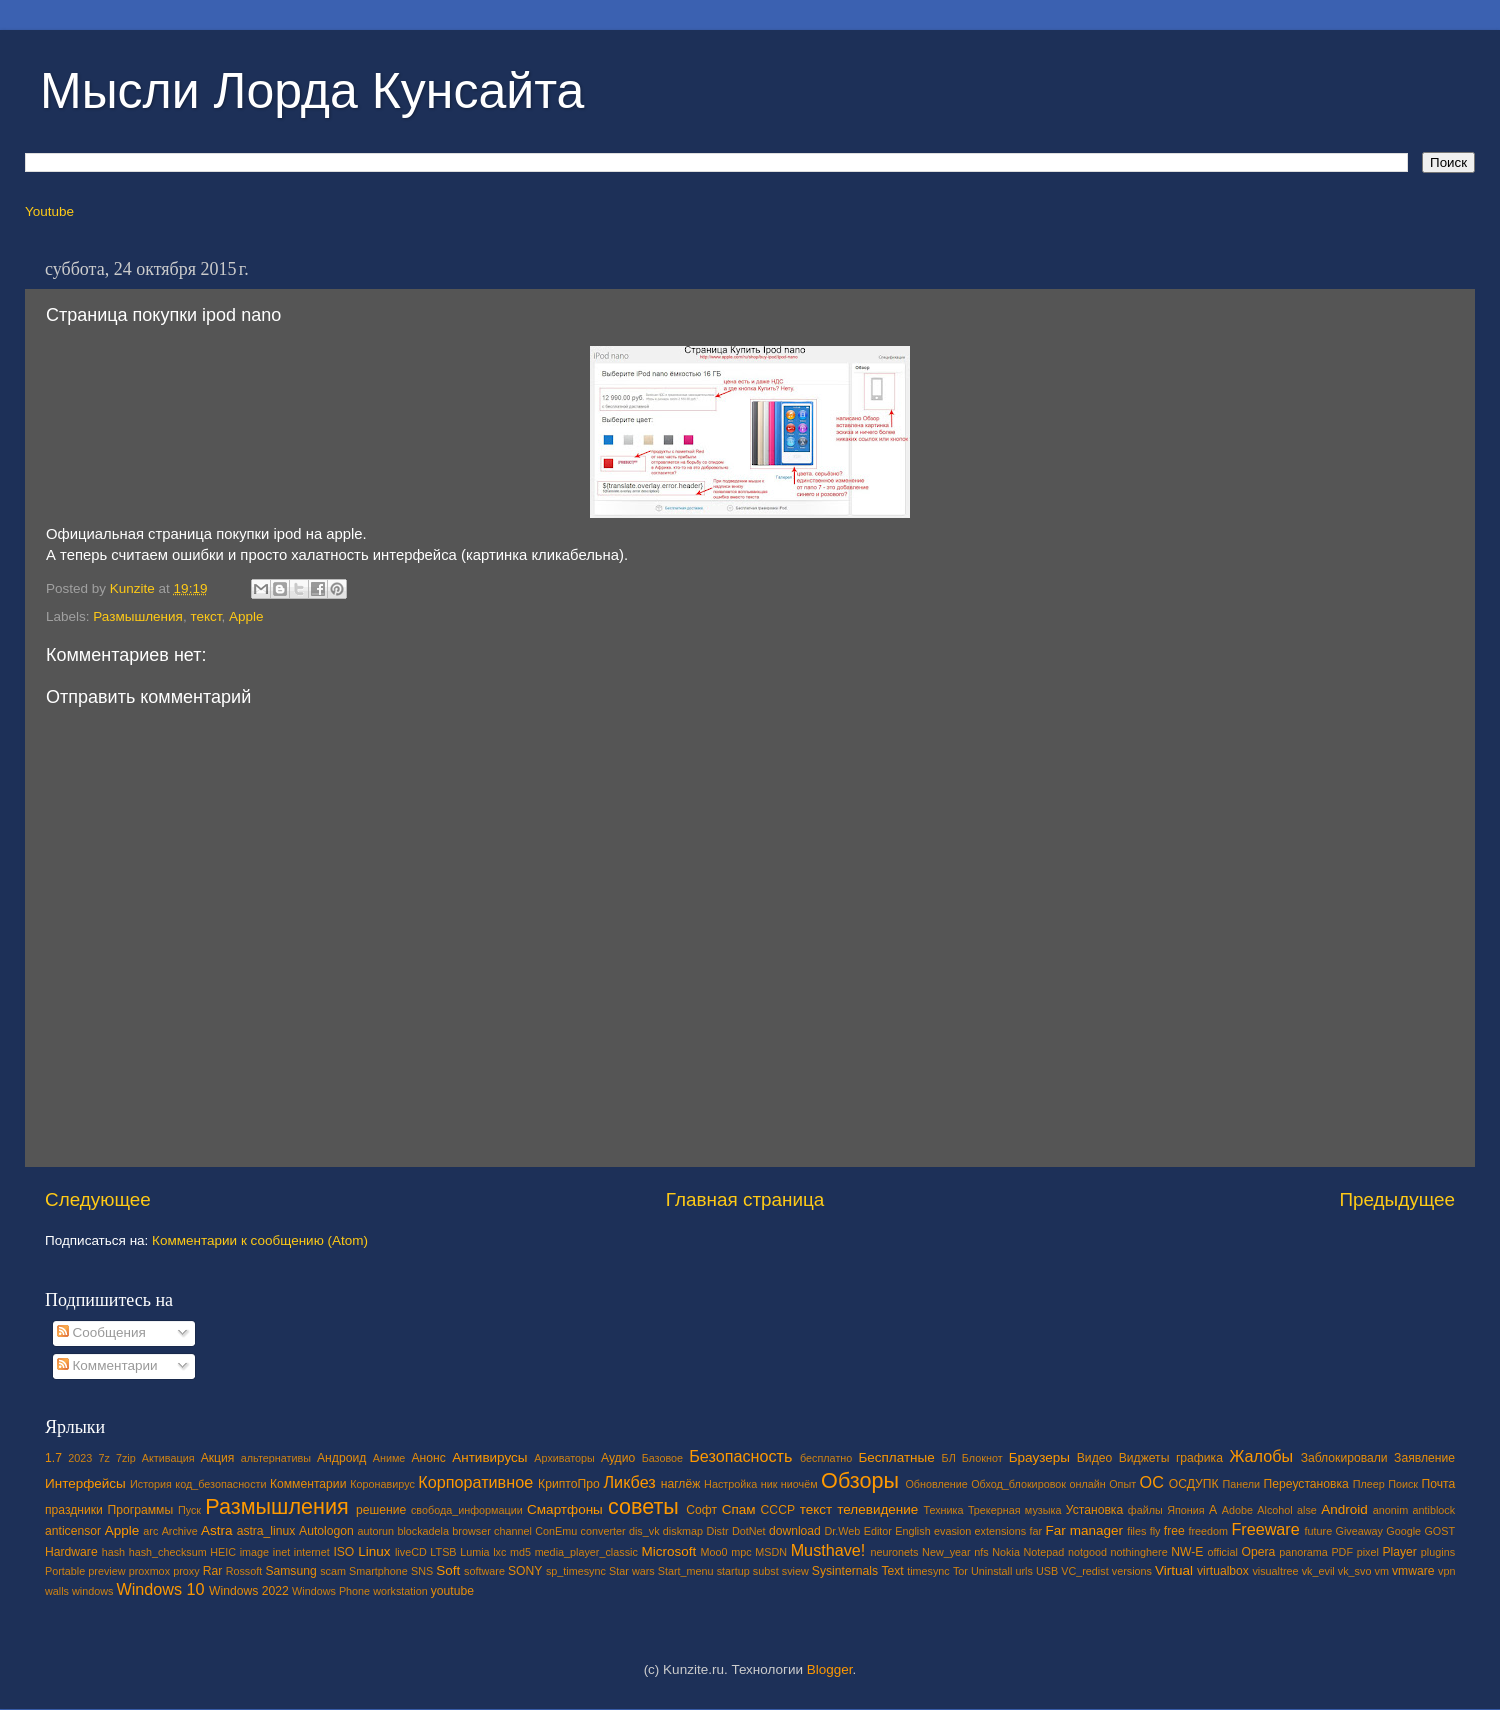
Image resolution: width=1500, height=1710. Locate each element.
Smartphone (378, 1571)
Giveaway (1359, 1531)
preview (106, 1571)
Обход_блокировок (1018, 1484)
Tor (960, 1571)
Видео (1094, 1458)
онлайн (1087, 1484)
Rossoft (244, 1571)
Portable (65, 1571)
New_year (946, 1552)
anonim (1390, 1510)
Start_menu (686, 1571)
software (484, 1571)
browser (471, 1531)
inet (281, 1552)
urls (1023, 1571)
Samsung (290, 1571)
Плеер (1369, 1484)
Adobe (1237, 1510)
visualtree (1275, 1571)
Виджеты (1144, 1458)
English (912, 1531)
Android (1344, 1509)
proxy (186, 1571)
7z (103, 1458)
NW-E (1187, 1552)
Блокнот (982, 1458)
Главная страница (745, 1199)
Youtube (49, 211)
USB (1047, 1571)
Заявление (1424, 1458)
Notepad (1044, 1552)
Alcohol (1274, 1510)
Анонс (428, 1458)
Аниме (389, 1458)
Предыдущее (1397, 1199)
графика (1199, 1458)
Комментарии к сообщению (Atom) (260, 1240)
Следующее (98, 1199)
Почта (1439, 1484)
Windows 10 (160, 1589)
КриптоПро (569, 1484)
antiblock (1434, 1510)
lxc (499, 1552)
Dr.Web (843, 1531)
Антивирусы (489, 1457)
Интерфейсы (85, 1483)
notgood (1087, 1552)
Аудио (618, 1458)
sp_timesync (576, 1571)
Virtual (1174, 1570)
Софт (701, 1510)
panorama (1303, 1552)
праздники (74, 1510)
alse (1307, 1510)
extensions (1001, 1531)
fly (1155, 1531)
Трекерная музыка (1015, 1510)
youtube (452, 1591)
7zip (126, 1458)
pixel (1368, 1552)
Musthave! (828, 1550)
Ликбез (629, 1482)
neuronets (894, 1552)
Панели (1241, 1484)
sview (795, 1571)
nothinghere (1139, 1552)
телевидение (877, 1509)
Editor (878, 1531)
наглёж (681, 1484)
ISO (343, 1552)
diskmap (683, 1531)
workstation (400, 1591)
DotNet (749, 1531)
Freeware (1265, 1529)
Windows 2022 (249, 1591)
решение (381, 1510)
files (1136, 1531)
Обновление (936, 1484)
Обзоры (860, 1480)
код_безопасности (220, 1484)
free (1174, 1531)
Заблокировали (1344, 1458)
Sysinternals (845, 1571)
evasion (952, 1531)
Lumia (474, 1552)
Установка (1094, 1510)
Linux (374, 1551)
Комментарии (107, 1365)
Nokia (1006, 1552)
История (151, 1484)
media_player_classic (586, 1552)
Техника (943, 1510)
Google (1403, 1531)
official (1222, 1552)
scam (333, 1571)
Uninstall (991, 1571)
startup (733, 1571)
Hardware (71, 1552)
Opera (1258, 1552)
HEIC (223, 1552)
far (1036, 1531)
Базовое (662, 1458)
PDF (1342, 1552)
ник (769, 1484)
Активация (168, 1458)
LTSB (443, 1552)
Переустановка (1306, 1484)
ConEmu (556, 1531)
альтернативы (276, 1458)
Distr (717, 1531)
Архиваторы (564, 1458)
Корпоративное (475, 1482)
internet (312, 1552)
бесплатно (826, 1458)
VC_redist (1084, 1571)
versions (1132, 1571)
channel (513, 1531)
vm (1382, 1571)
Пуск (189, 1510)
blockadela (423, 1531)
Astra (217, 1530)
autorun (375, 1531)
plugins (1438, 1552)
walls (57, 1591)
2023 (80, 1458)
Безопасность (740, 1456)
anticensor (73, 1531)
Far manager (1084, 1530)
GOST (1439, 1531)
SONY (525, 1571)
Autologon (326, 1531)
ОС (1152, 1482)
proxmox (149, 1571)
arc (150, 1531)
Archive (180, 1531)
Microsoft (668, 1551)
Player (1399, 1552)
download (795, 1531)
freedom (1208, 1531)
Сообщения (101, 1332)
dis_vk (644, 1531)
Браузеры (1039, 1457)
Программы (141, 1510)
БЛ (949, 1458)
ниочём (799, 1484)
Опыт (1122, 1484)
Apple (246, 616)
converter (603, 1531)
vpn (1446, 1571)
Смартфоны (565, 1509)
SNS (422, 1571)
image (254, 1552)
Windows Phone (331, 1591)
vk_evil (1318, 1571)
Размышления (138, 616)
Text (892, 1571)
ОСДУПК (1194, 1484)
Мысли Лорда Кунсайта (312, 91)
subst (766, 1571)
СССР (778, 1510)
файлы (1145, 1510)
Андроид (341, 1458)
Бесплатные (896, 1457)
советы (643, 1506)
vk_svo (1355, 1571)
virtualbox (1223, 1571)
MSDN (771, 1552)
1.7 (53, 1458)
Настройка (730, 1484)
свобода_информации (467, 1510)
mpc (741, 1552)
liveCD (411, 1552)
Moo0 (714, 1552)
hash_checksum (168, 1552)
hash (113, 1552)
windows (92, 1591)
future (1319, 1531)
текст (205, 616)
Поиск (1403, 1484)
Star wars (632, 1571)
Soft (448, 1570)
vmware (1413, 1571)
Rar (213, 1571)
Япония (1186, 1510)
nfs (981, 1552)
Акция (218, 1458)
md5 (520, 1552)
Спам (739, 1509)
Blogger (830, 1669)
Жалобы (1261, 1456)
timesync (928, 1571)
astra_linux (266, 1531)
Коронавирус (382, 1484)
